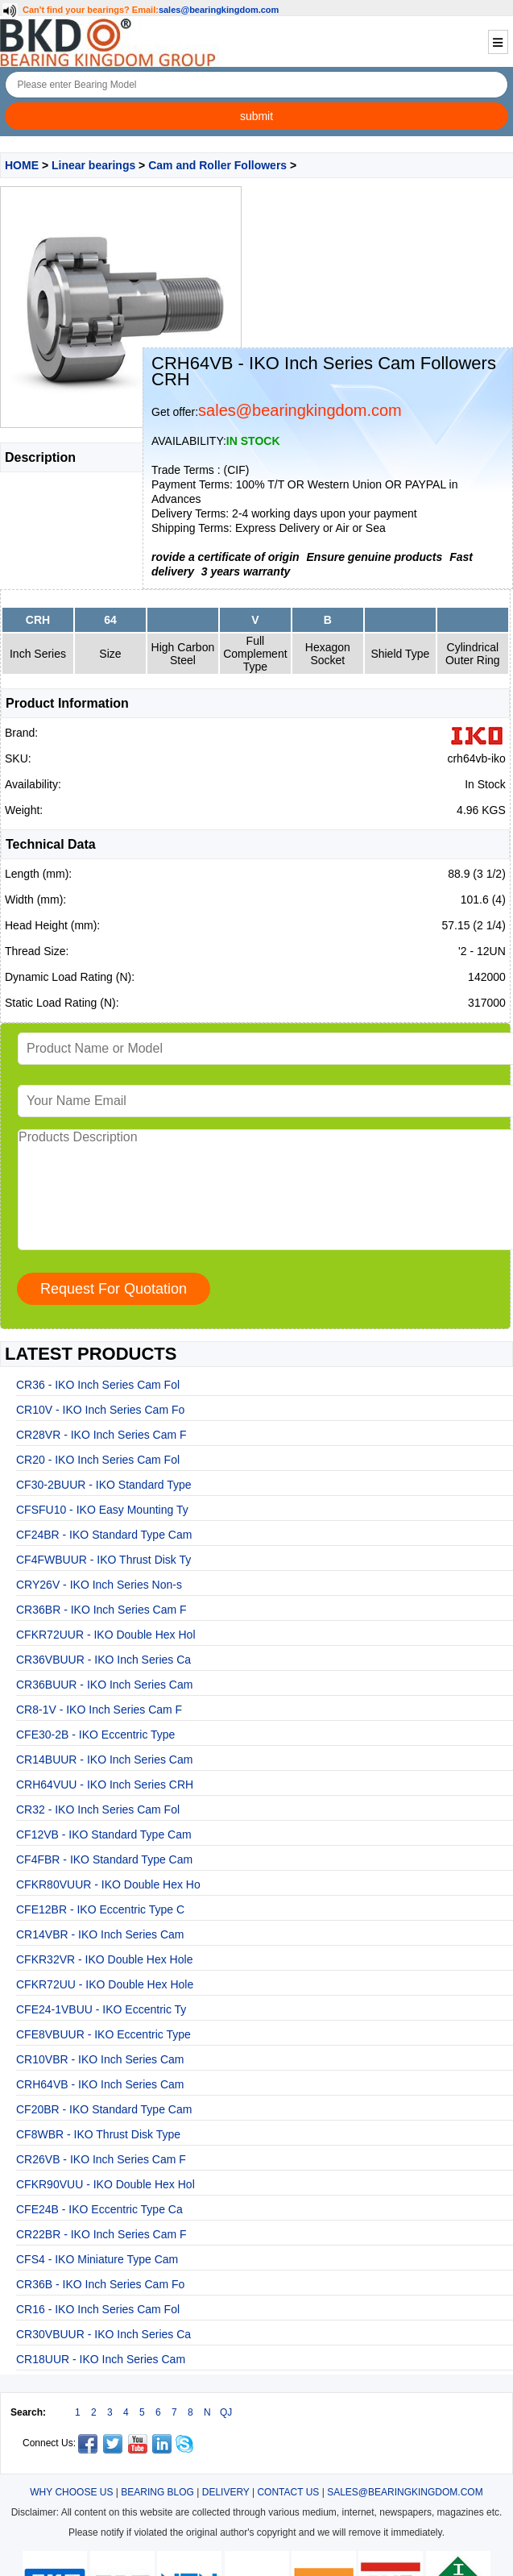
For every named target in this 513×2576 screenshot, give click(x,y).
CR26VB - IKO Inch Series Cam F (101, 2159)
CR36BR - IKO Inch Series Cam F (101, 1609)
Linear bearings (93, 165)
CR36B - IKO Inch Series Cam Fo (100, 2284)
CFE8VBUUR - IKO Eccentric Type (103, 2034)
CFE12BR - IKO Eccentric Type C (100, 1909)
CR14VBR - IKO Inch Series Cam (100, 1934)
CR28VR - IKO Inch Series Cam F (101, 1434)
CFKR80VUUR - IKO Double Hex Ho (108, 1884)
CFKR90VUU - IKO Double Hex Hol (105, 2184)
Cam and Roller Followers (217, 165)
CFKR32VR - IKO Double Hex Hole (104, 1959)
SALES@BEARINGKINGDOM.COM (405, 2492)
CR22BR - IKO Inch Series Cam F (101, 2234)
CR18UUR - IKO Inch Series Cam (100, 2359)
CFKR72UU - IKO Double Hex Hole (104, 1984)
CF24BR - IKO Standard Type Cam (104, 1534)
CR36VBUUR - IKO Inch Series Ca (103, 1659)
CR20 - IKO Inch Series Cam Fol (98, 1459)
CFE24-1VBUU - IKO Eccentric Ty (101, 2009)
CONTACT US (288, 2492)
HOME (22, 165)
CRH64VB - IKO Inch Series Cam (100, 2084)
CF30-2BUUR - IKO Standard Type (104, 1484)
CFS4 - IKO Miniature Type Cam (97, 2259)
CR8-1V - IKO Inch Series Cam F (99, 1709)
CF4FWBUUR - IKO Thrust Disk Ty (103, 1559)
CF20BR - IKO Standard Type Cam (104, 2109)
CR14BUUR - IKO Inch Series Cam (104, 1759)
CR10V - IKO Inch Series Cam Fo (100, 1409)
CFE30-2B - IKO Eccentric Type (95, 1734)
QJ (226, 2412)
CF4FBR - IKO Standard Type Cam (104, 1859)
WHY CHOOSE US (71, 2492)
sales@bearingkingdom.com (219, 10)
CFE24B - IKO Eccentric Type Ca (99, 2209)
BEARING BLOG (157, 2492)
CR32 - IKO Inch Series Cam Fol (98, 1809)
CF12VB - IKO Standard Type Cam (104, 1834)
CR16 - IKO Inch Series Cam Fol (98, 2309)
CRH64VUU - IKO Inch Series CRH (104, 1784)
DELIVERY (226, 2492)
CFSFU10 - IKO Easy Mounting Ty (102, 1509)
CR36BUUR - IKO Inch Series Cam (104, 1684)
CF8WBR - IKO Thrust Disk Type (98, 2134)
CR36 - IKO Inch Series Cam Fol (98, 1384)
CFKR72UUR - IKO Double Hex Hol (106, 1634)
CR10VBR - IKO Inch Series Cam (100, 2059)
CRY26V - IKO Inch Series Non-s (99, 1584)
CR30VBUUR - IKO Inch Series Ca (103, 2334)
